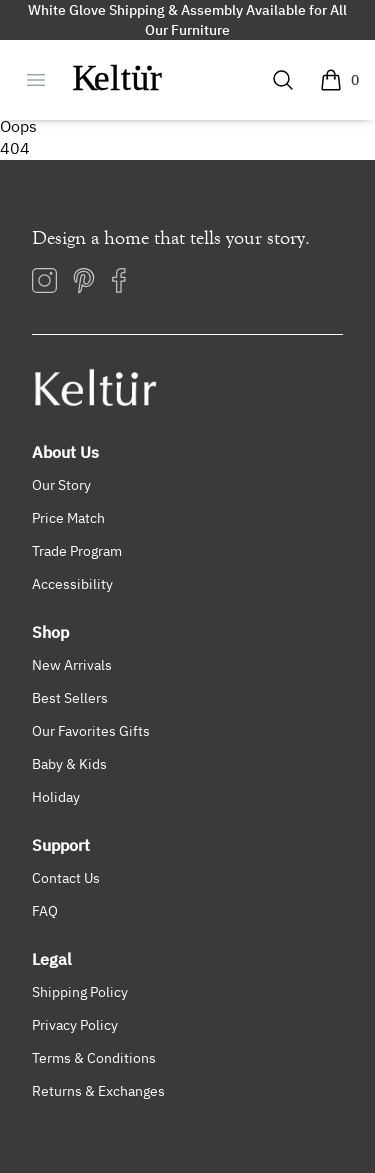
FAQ (45, 910)
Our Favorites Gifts (91, 730)
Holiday (56, 796)
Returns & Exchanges (98, 1090)
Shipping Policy (80, 991)
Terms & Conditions (94, 1057)
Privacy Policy (75, 1024)
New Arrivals (72, 664)
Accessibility (72, 583)
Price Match (68, 517)
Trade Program (77, 550)
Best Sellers (70, 697)
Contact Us (66, 877)
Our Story (61, 484)
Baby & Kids (69, 763)
